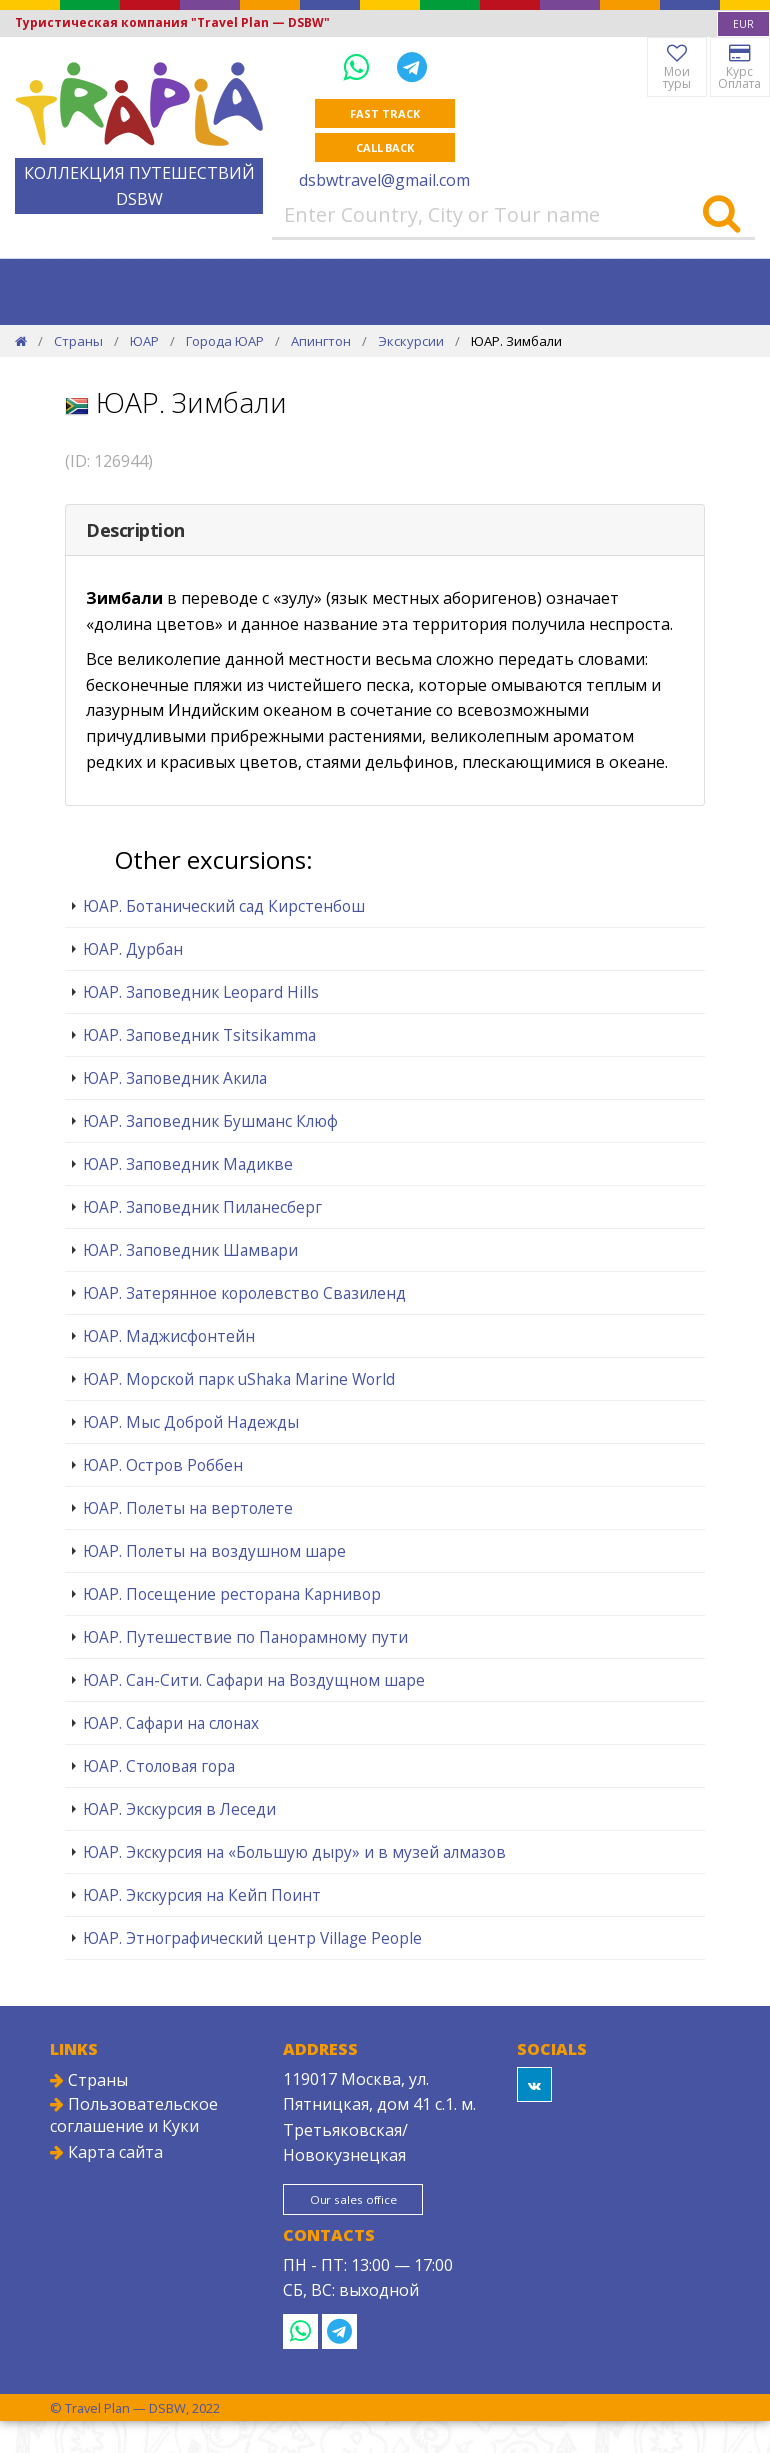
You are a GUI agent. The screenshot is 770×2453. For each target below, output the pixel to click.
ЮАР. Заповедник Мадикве (188, 1164)
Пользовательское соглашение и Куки (134, 2115)
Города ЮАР (225, 341)
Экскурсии (411, 341)
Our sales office (356, 2200)
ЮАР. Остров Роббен (163, 1465)
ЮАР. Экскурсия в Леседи (179, 1809)
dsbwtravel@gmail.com (384, 180)
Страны (78, 341)
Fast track (384, 113)
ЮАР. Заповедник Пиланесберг (202, 1207)
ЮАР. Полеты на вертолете (188, 1508)
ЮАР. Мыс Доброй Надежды (191, 1422)
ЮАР (144, 341)
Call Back (385, 147)
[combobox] (743, 24)
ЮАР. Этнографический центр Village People (252, 1938)
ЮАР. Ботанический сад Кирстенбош (224, 906)
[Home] (21, 341)
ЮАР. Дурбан (133, 949)
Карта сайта (106, 2152)
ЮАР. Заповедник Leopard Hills (201, 992)
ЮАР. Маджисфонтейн (169, 1336)
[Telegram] (412, 66)
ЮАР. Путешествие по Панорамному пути (245, 1637)
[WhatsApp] (360, 66)
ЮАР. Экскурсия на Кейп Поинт (202, 1895)
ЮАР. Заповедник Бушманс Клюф (210, 1121)
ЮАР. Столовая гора (159, 1766)
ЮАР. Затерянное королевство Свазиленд (244, 1293)
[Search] (721, 215)
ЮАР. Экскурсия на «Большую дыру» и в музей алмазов (294, 1852)
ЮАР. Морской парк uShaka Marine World (239, 1379)
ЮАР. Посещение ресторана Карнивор (232, 1594)
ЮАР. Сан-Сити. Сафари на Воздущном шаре (254, 1680)
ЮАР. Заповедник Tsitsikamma (199, 1035)
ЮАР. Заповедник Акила (175, 1078)
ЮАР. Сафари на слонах (171, 1723)
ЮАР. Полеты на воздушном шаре (214, 1551)
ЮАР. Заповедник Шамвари (190, 1250)
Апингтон (321, 341)
